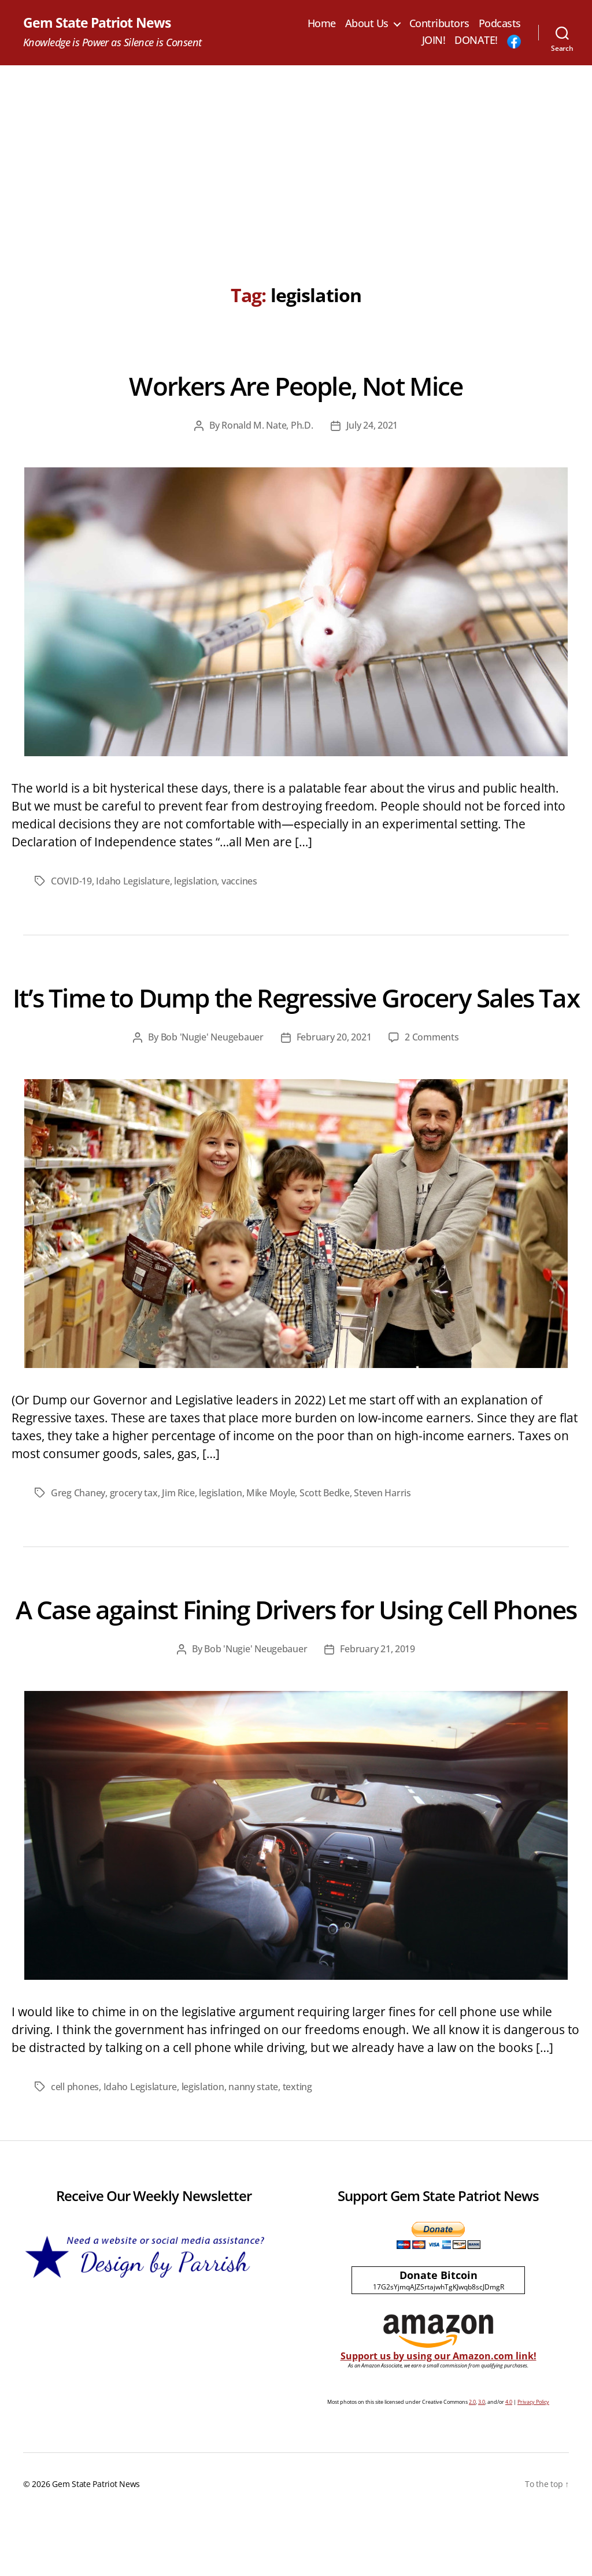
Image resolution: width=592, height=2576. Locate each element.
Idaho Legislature (132, 881)
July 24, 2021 (372, 425)
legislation (195, 881)
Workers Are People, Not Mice (296, 385)
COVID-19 (71, 881)
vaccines (239, 881)
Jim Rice (178, 1523)
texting (297, 2148)
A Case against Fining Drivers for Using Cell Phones (295, 1654)
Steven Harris (382, 1523)
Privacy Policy (533, 2463)
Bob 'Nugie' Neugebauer (212, 1068)
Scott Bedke (324, 1523)
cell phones (75, 2148)
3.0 (481, 2463)
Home (322, 23)
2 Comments (431, 1068)
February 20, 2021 (334, 1068)
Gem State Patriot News (99, 23)
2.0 (472, 2463)
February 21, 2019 (377, 1711)
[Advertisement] (296, 152)
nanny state (253, 2148)
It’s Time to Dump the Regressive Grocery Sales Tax (296, 1012)
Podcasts (500, 23)
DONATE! (476, 41)
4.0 (508, 2463)
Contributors (439, 23)
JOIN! (434, 41)
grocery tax (134, 1523)
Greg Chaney (78, 1523)
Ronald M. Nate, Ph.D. (267, 425)
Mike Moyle (270, 1523)
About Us (366, 23)
